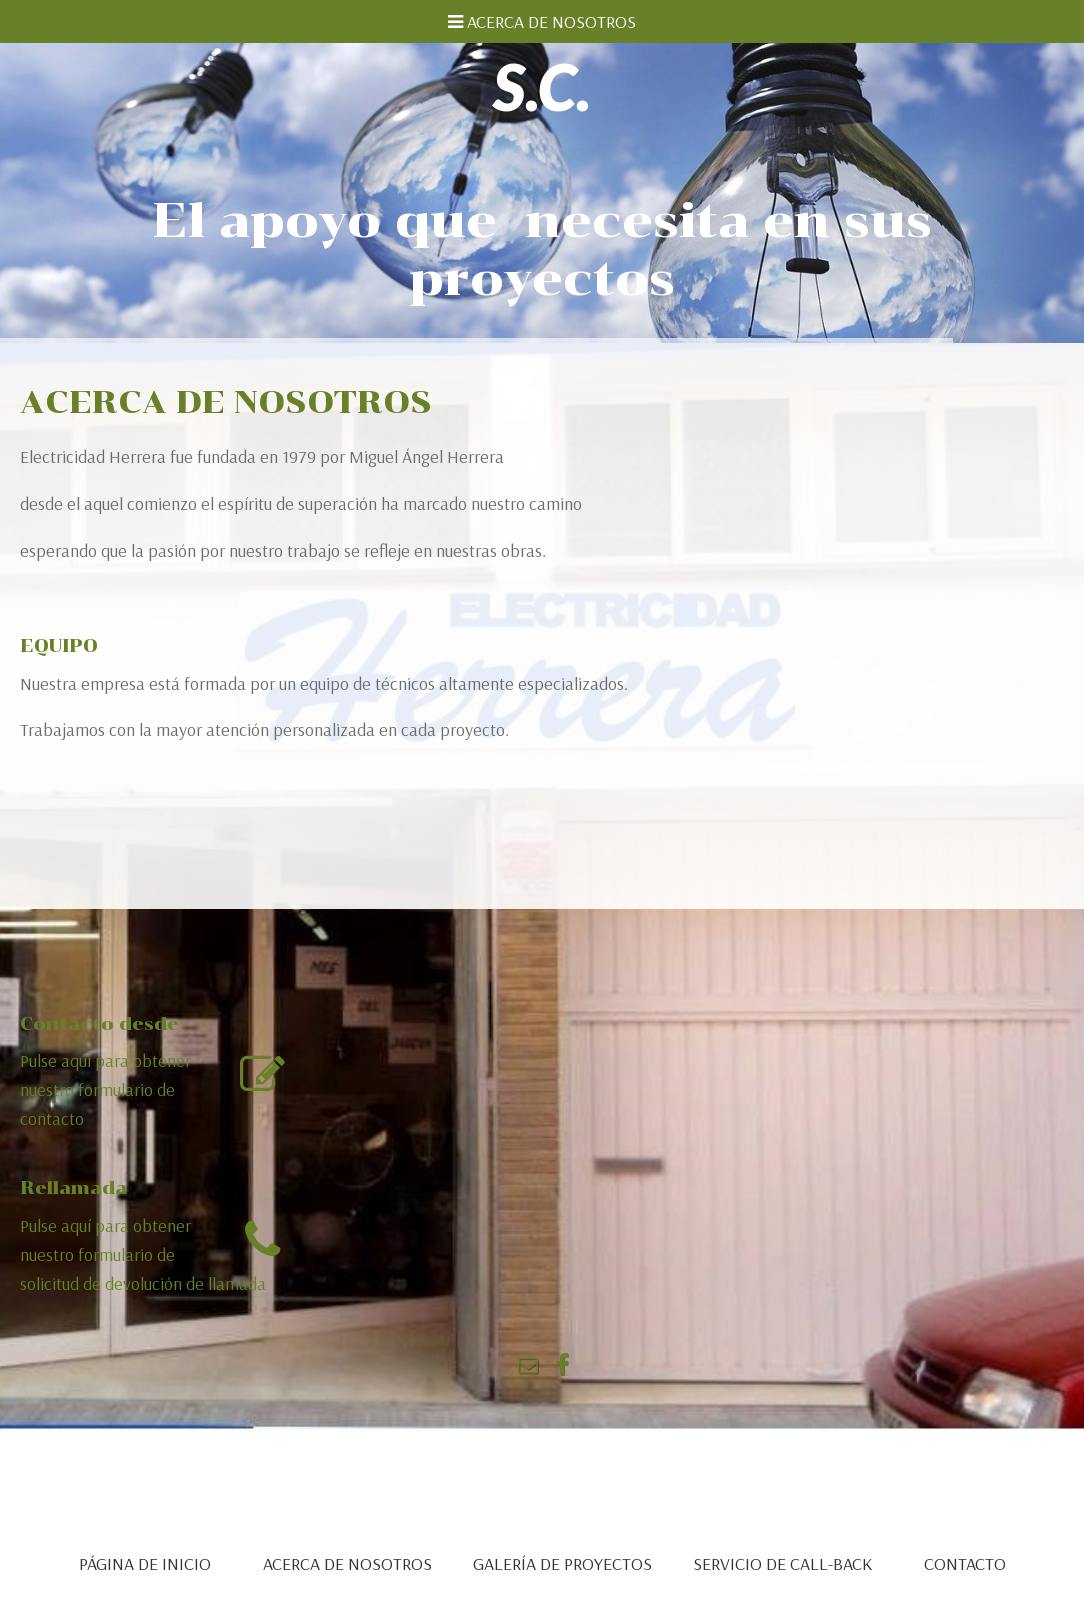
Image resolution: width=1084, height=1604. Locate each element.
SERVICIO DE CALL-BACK (782, 1563)
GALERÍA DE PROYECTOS (562, 1563)
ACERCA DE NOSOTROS (347, 1563)
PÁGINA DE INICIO (145, 1563)
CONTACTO (965, 1563)
